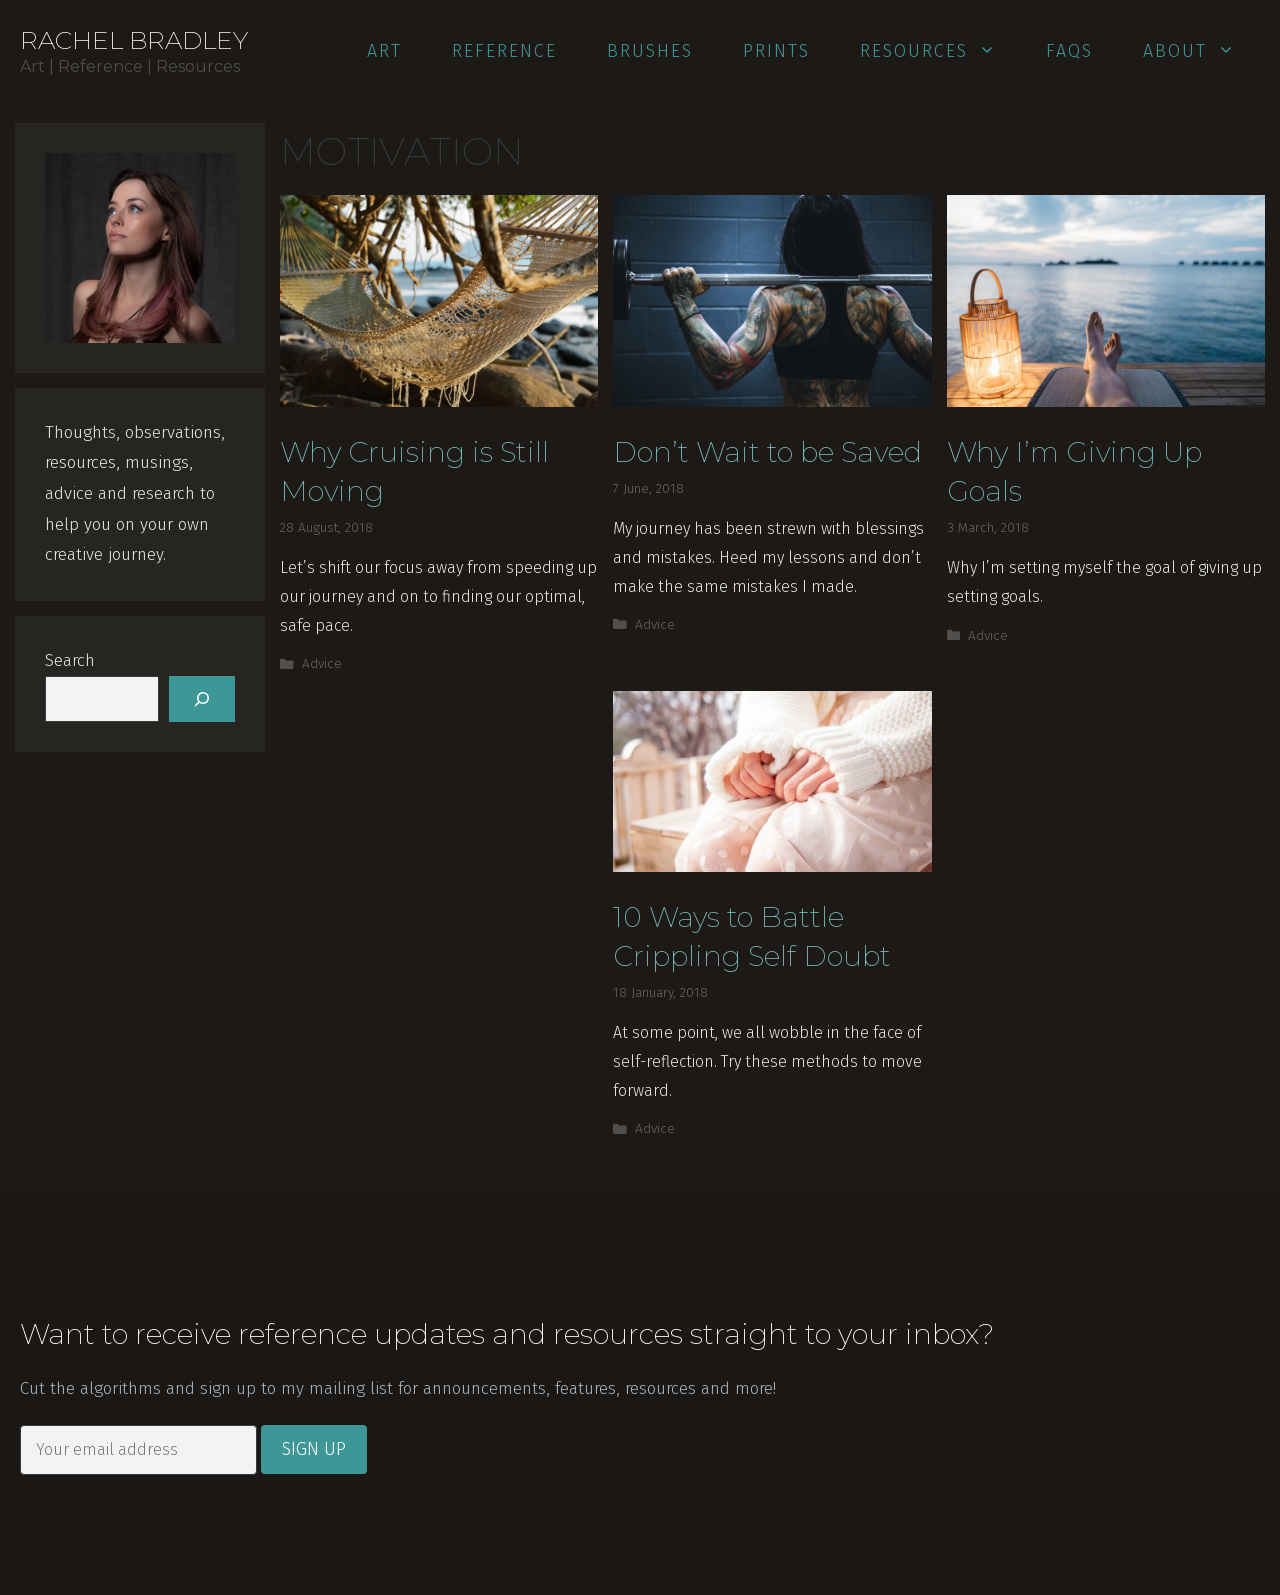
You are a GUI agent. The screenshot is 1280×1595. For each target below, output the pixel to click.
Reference (504, 51)
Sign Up (314, 1449)
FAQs (1069, 51)
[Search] (202, 699)
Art (384, 51)
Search (70, 660)
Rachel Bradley (134, 40)
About (1200, 51)
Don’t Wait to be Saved (767, 452)
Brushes (650, 51)
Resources (939, 51)
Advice (322, 663)
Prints (776, 51)
